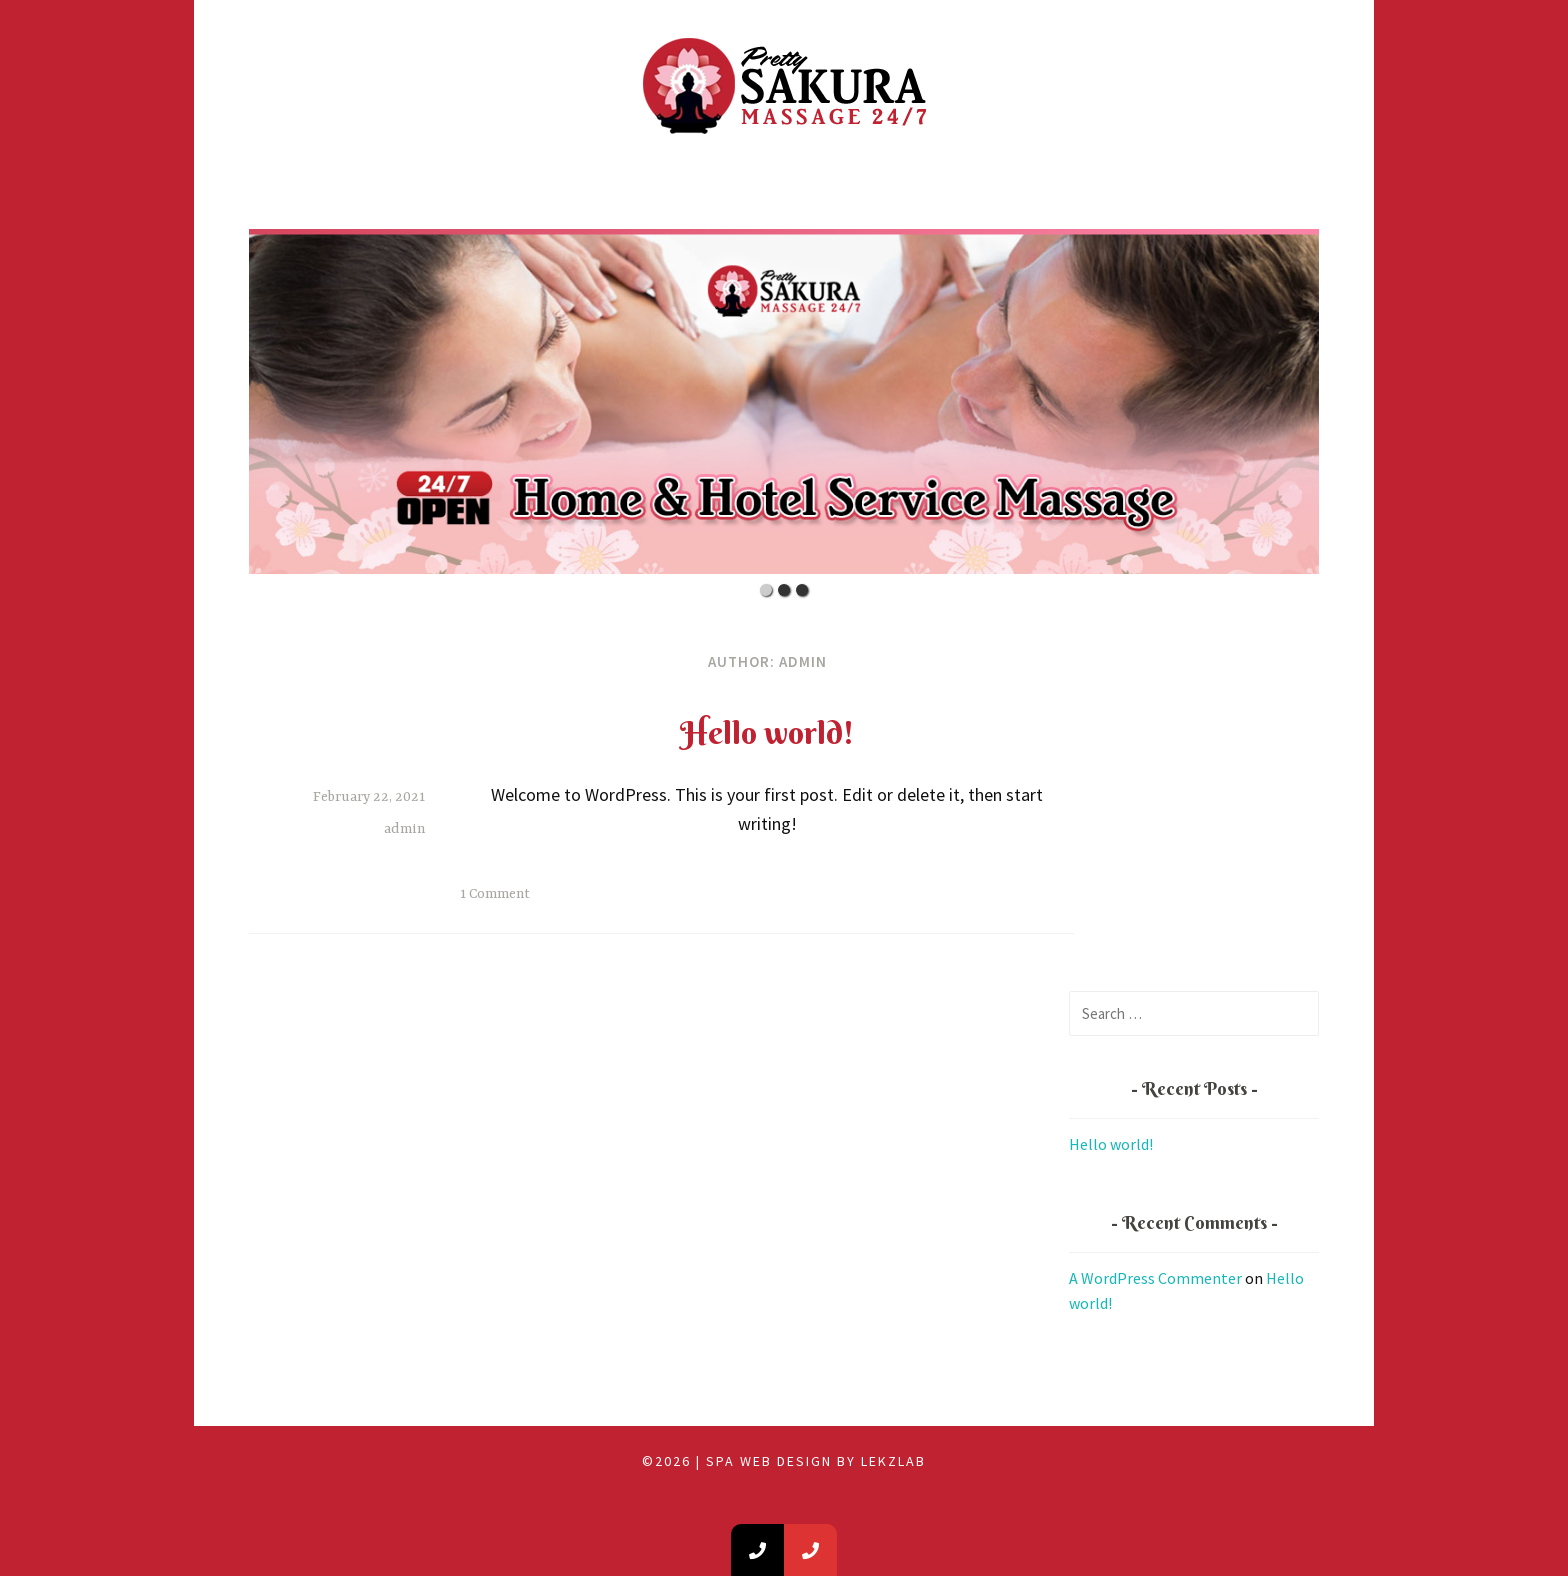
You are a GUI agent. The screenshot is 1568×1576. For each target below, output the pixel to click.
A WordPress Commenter (1155, 1278)
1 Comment (495, 894)
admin (404, 829)
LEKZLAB (893, 1461)
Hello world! (767, 732)
